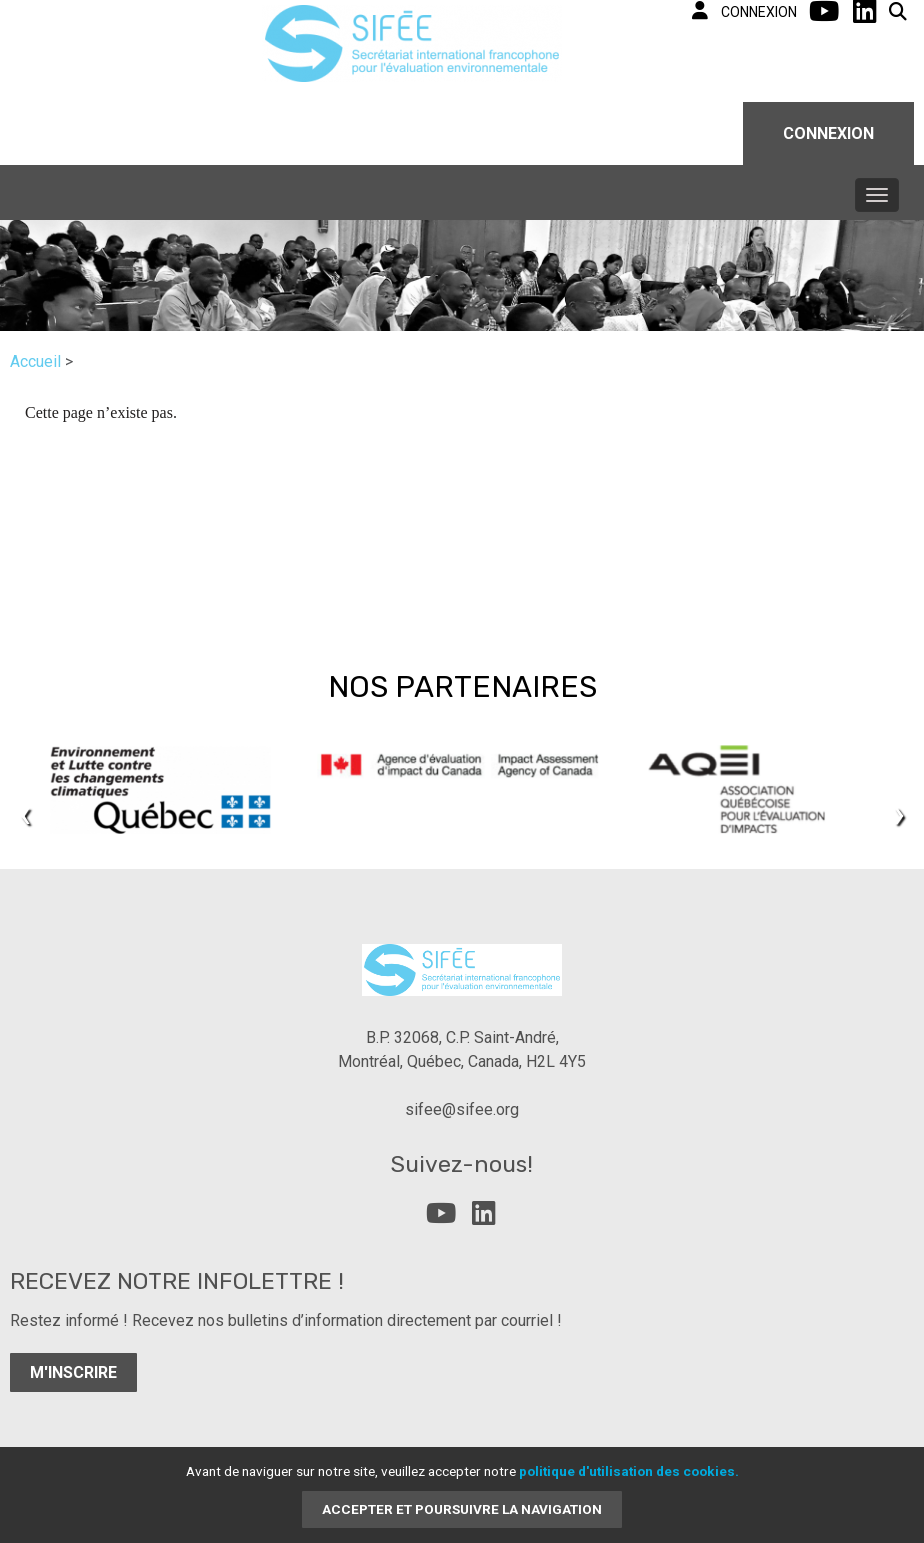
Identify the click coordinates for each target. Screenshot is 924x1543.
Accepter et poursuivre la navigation (462, 1509)
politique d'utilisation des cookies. (629, 1471)
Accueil (35, 361)
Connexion (828, 133)
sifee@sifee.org (462, 1109)
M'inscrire (73, 1372)
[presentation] (25, 813)
